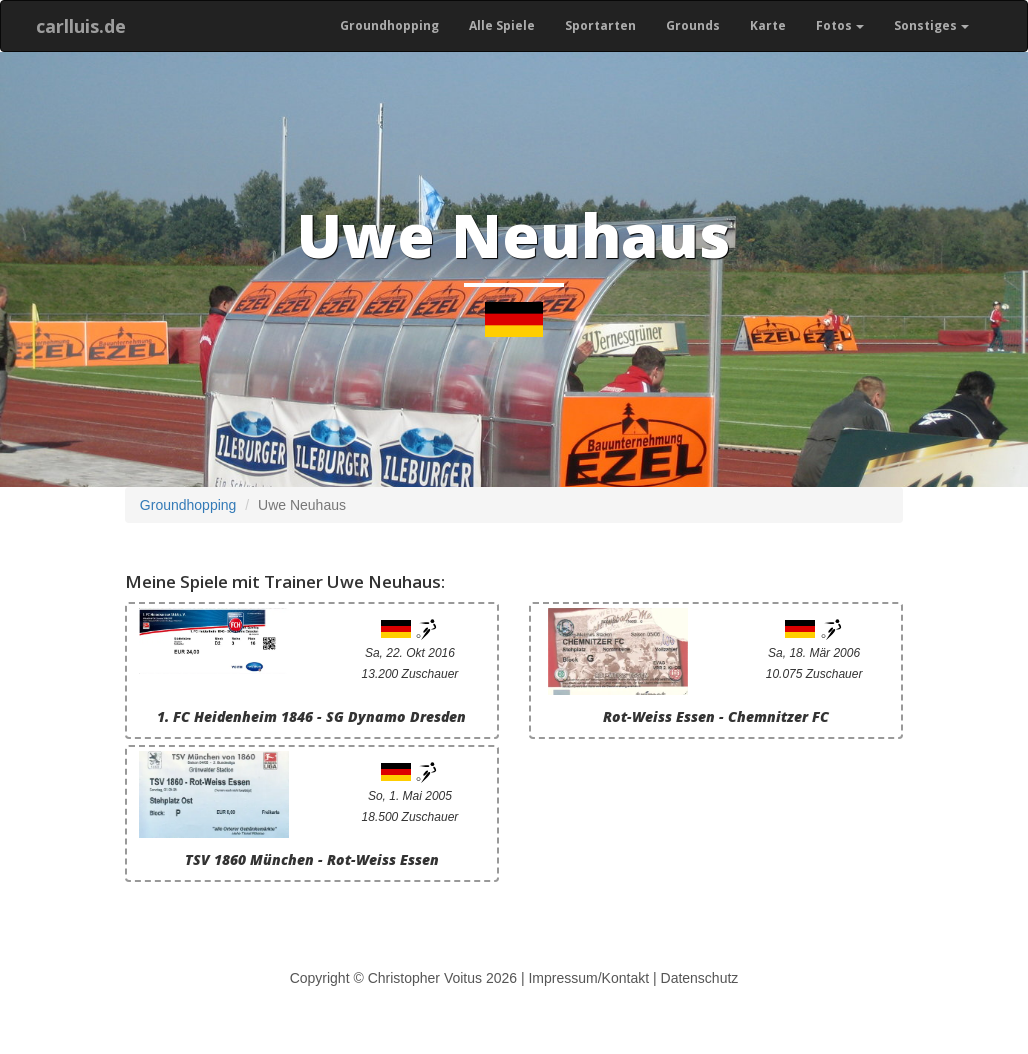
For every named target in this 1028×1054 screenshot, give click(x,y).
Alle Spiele (502, 25)
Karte (768, 25)
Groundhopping (389, 25)
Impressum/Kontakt (588, 978)
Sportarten (600, 25)
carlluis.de (81, 26)
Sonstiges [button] (931, 25)
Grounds (693, 25)
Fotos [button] (840, 25)
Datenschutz (700, 978)
